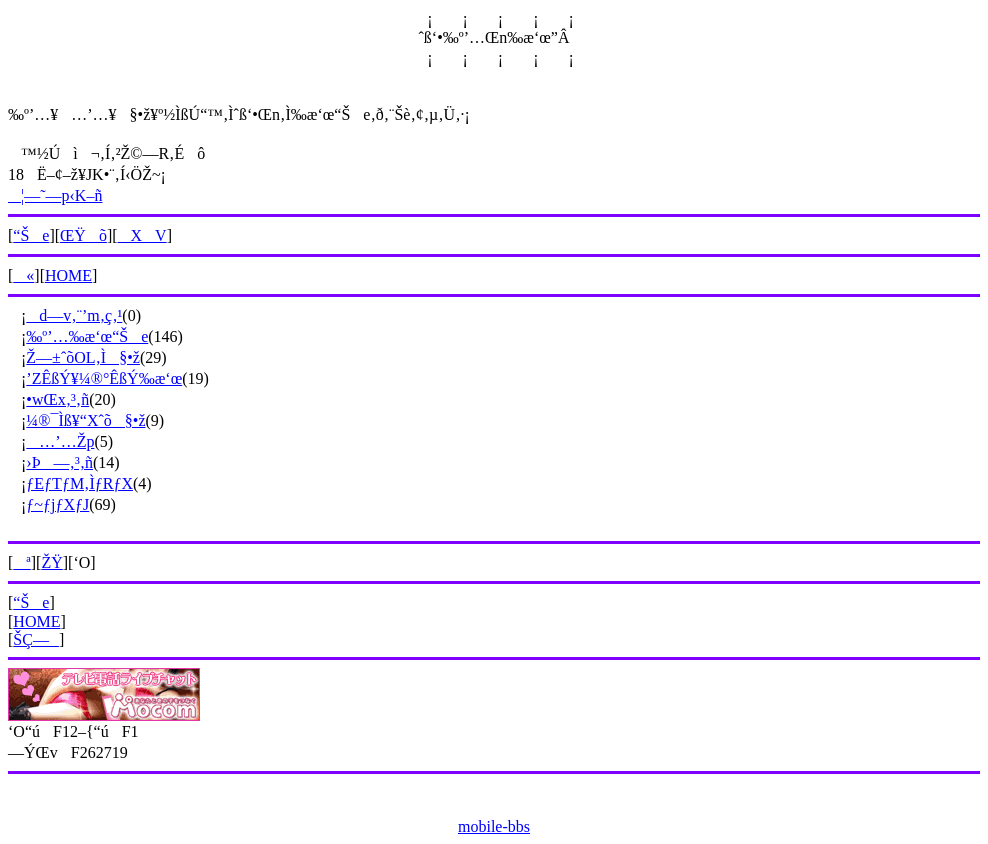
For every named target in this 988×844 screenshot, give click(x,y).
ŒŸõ (83, 235)
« (23, 275)
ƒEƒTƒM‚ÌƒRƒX (79, 483)
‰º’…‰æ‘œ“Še (87, 336)
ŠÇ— (36, 639)
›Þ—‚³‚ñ (59, 462)
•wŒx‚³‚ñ (57, 399)
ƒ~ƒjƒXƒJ (57, 504)
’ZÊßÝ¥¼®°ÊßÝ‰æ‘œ (104, 378)
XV (142, 235)
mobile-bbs (494, 826)
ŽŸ (51, 562)
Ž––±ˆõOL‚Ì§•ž (83, 357)
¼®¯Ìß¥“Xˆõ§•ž (85, 420)
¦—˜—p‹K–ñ (55, 195)
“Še (31, 235)
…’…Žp (60, 441)
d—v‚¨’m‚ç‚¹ (74, 315)
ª (21, 562)
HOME (68, 275)
